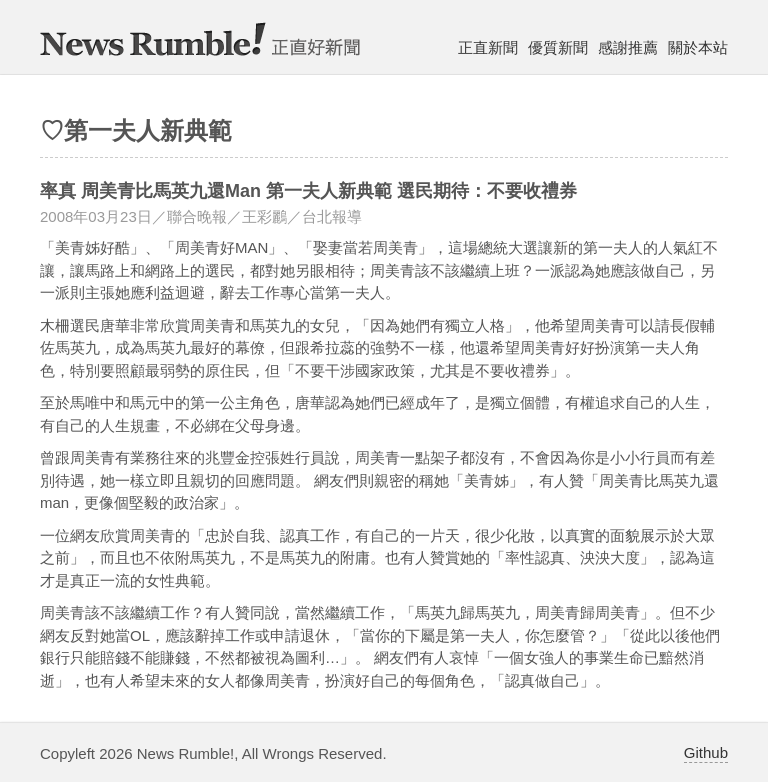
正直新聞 (488, 47)
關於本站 (698, 47)
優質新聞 (558, 47)
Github (706, 752)
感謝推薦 (628, 47)
